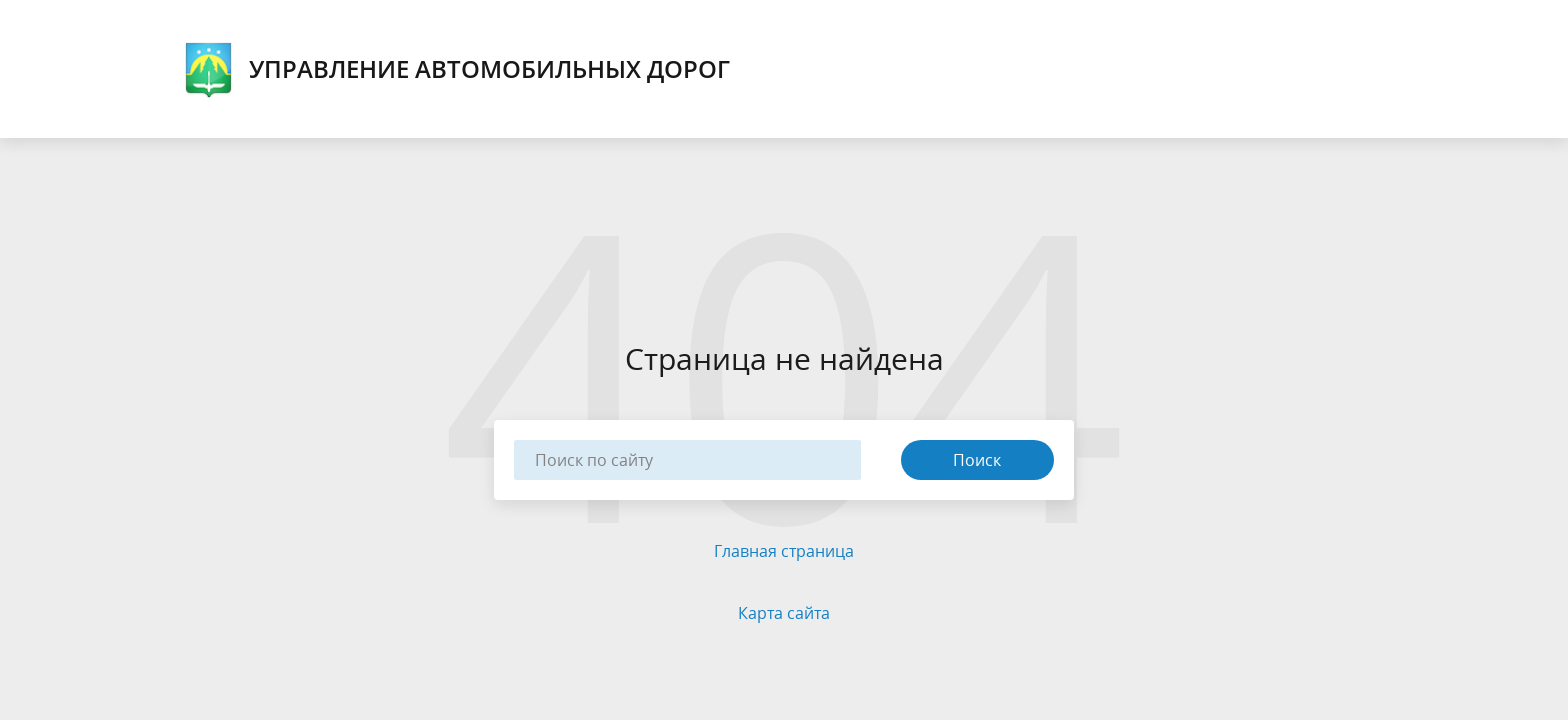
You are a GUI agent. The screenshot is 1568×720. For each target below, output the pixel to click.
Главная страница (784, 551)
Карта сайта (784, 613)
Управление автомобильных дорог (457, 69)
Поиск (977, 460)
